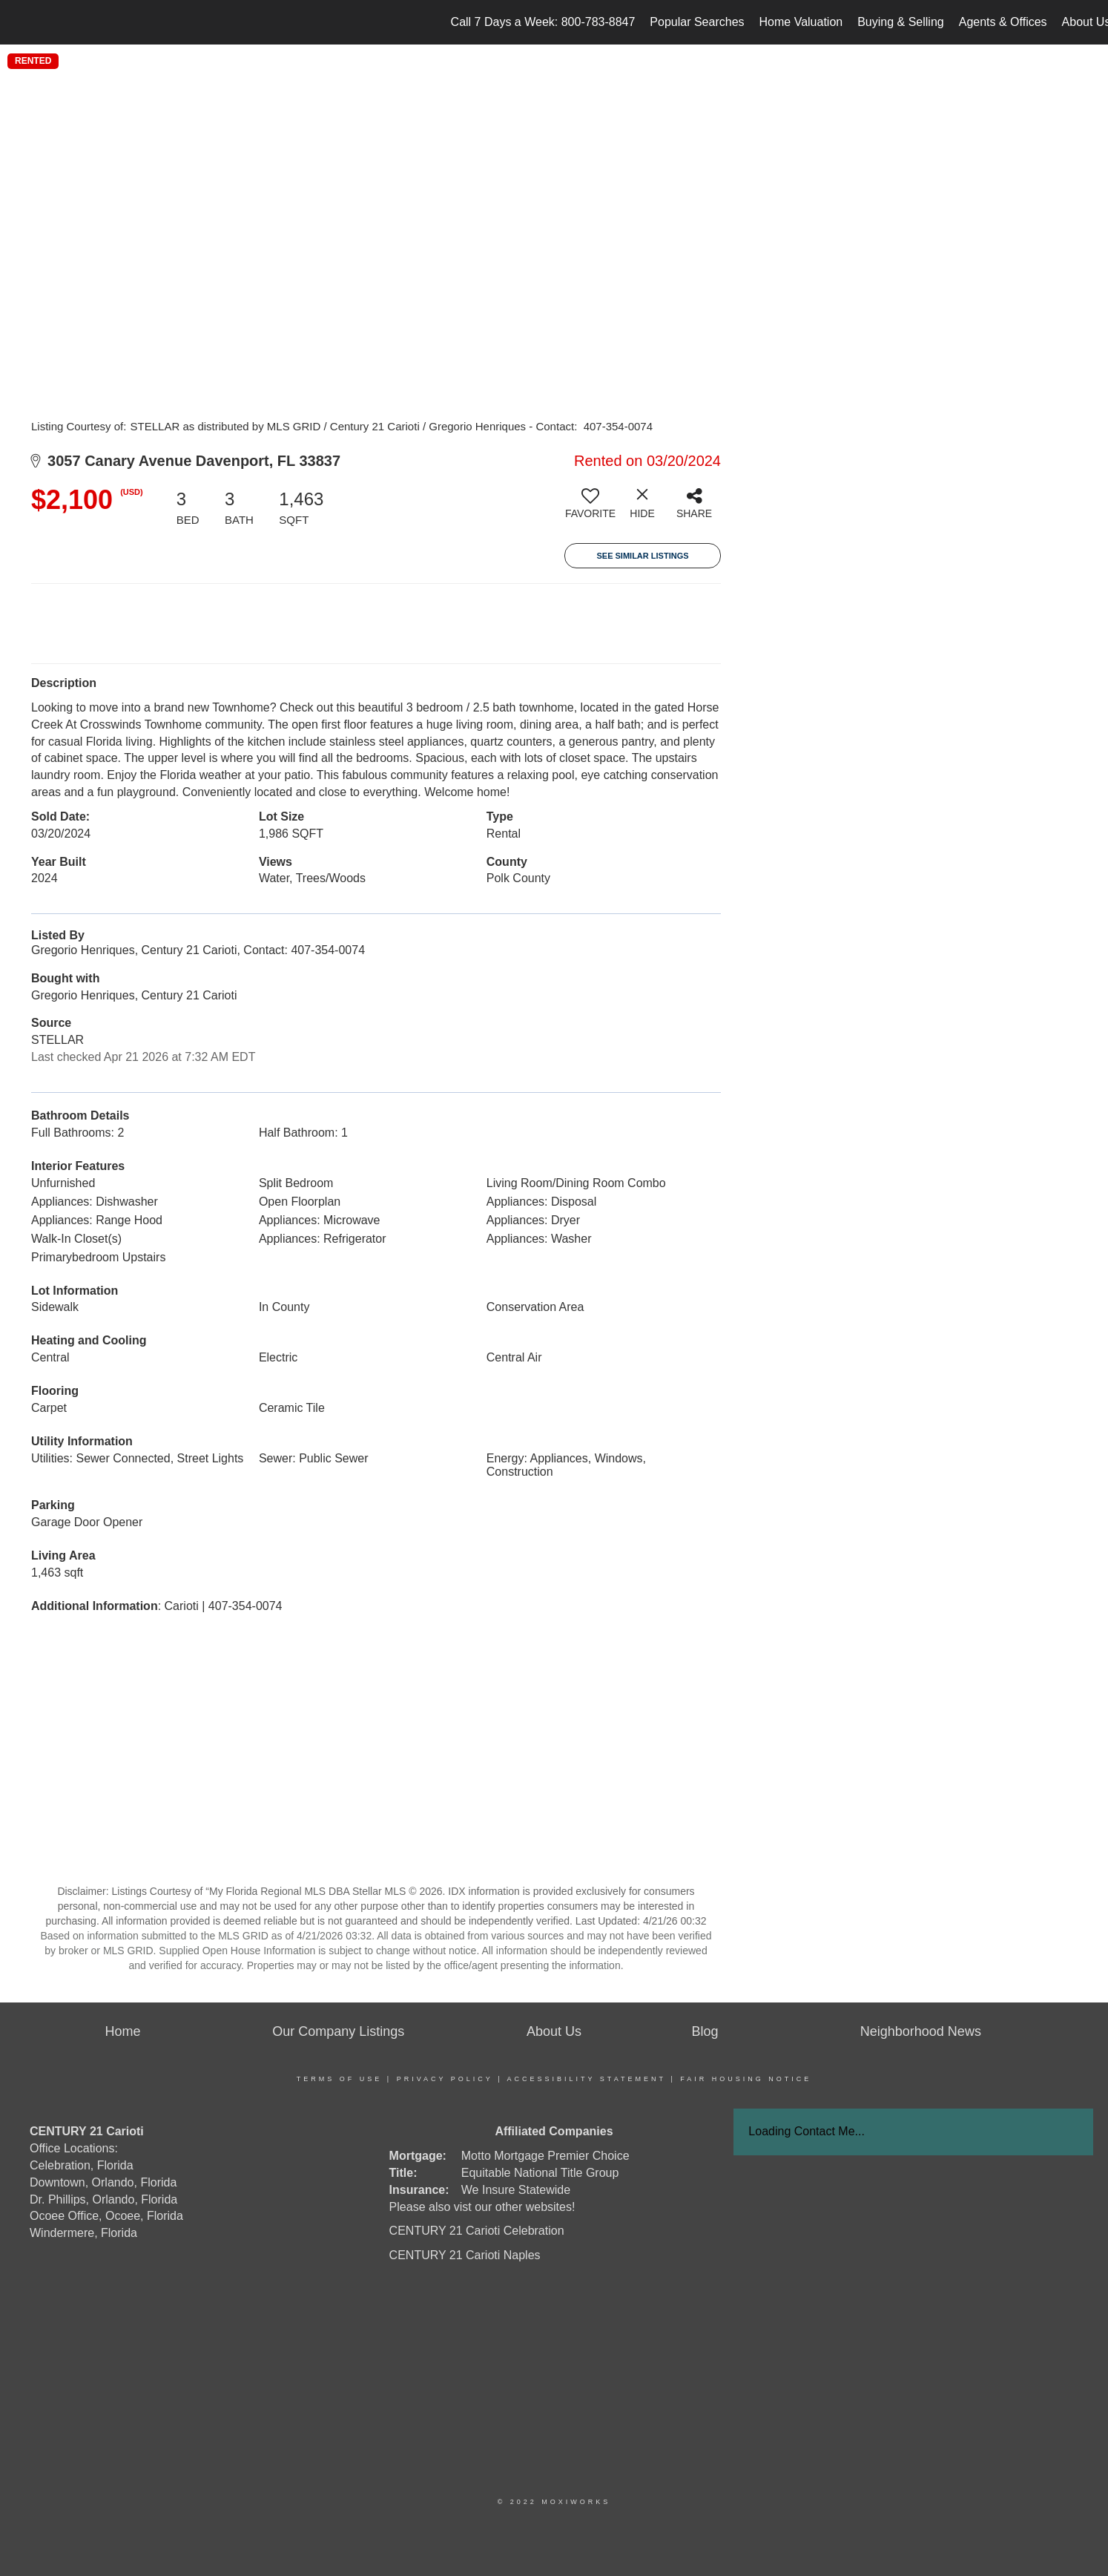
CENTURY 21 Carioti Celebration (476, 2230)
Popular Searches (697, 22)
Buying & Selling (900, 22)
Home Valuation (801, 22)
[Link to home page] (19, 22)
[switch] (590, 509)
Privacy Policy (445, 2079)
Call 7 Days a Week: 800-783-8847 (543, 22)
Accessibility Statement (586, 2079)
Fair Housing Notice (745, 2079)
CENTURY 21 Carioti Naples (465, 2255)
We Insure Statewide (515, 2190)
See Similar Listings (642, 555)
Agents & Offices (1003, 22)
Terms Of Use (340, 2079)
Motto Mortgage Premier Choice (545, 2155)
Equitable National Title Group (540, 2172)
